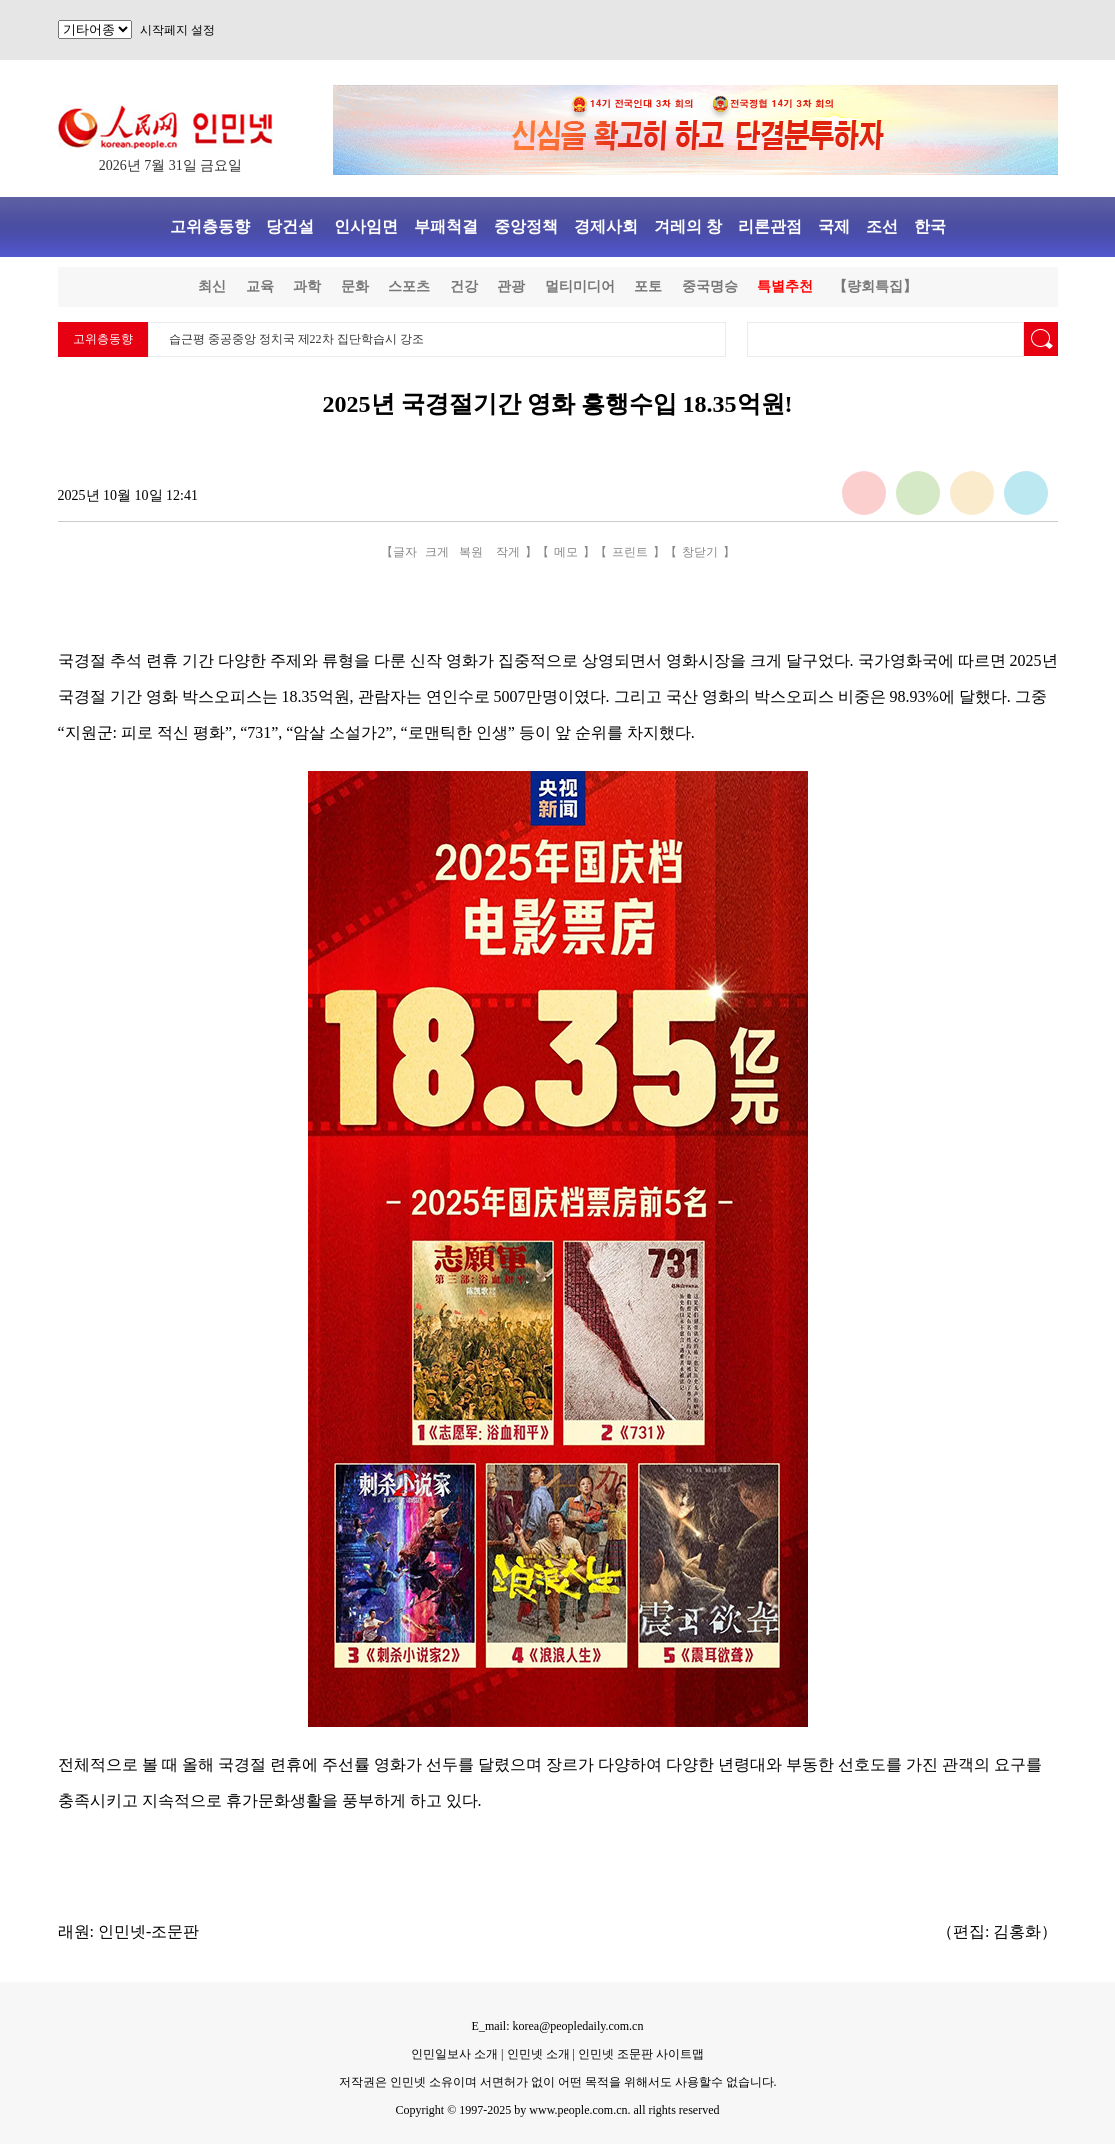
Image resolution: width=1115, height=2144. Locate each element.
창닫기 (700, 552)
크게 (437, 552)
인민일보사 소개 (454, 2054)
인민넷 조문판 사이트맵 (641, 2054)
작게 (508, 552)
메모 (566, 552)
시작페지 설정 (177, 30)
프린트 (630, 552)
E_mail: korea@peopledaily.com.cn (558, 2026)
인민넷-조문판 (148, 1931)
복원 (471, 552)
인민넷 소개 (537, 2054)
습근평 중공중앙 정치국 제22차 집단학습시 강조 (296, 339)
